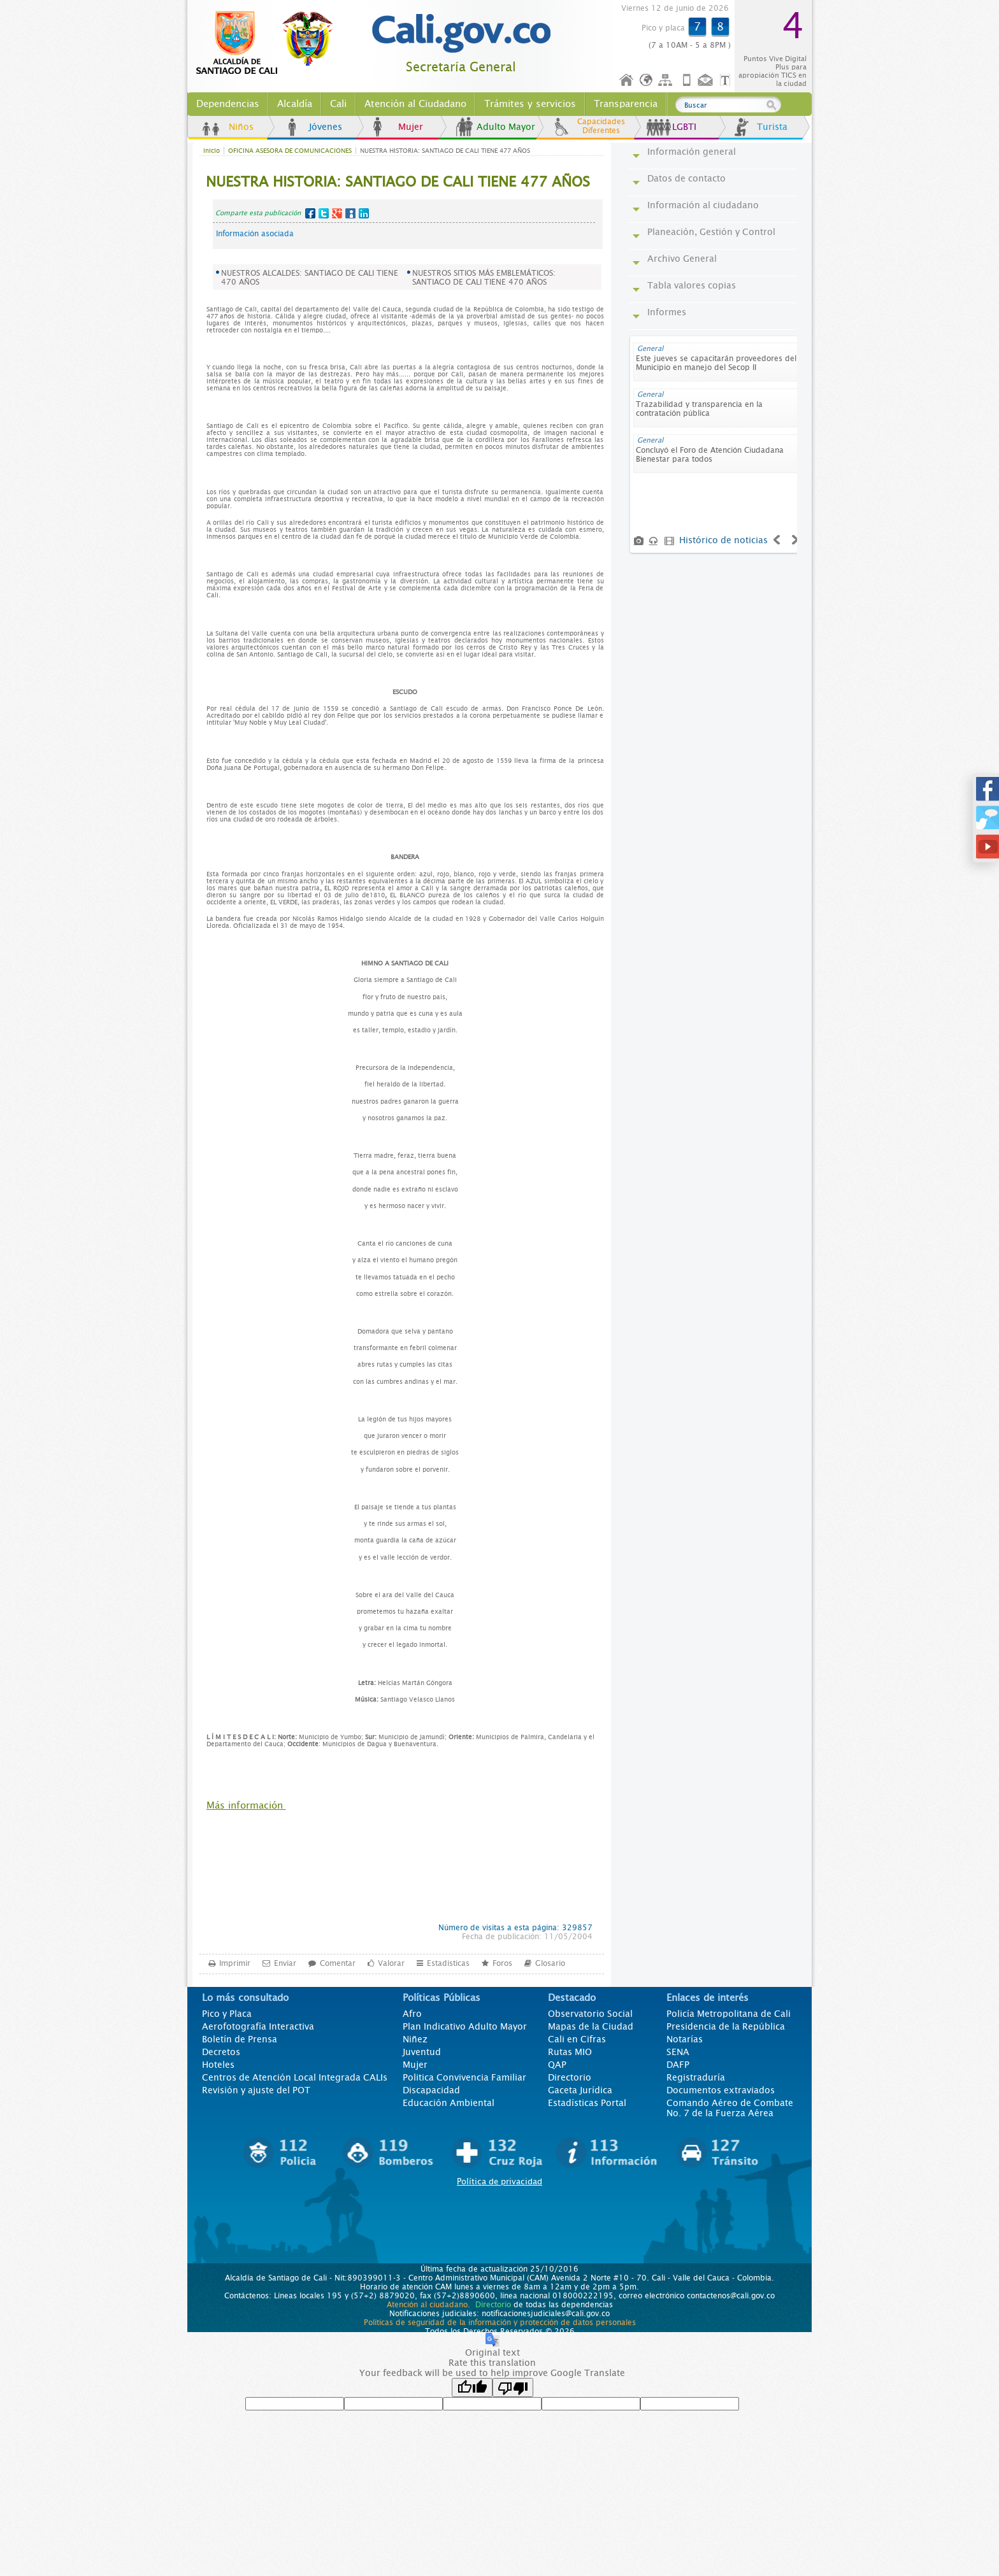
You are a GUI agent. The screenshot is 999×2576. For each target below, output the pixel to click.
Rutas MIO (570, 2052)
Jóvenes (325, 127)
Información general (691, 151)
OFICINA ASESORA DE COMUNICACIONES (290, 150)
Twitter (324, 213)
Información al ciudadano (703, 205)
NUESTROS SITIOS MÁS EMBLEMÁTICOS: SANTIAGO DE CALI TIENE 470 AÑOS (484, 278)
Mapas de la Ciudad (590, 2026)
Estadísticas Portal (587, 2103)
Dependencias (227, 104)
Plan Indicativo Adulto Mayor (465, 2026)
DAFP (677, 2065)
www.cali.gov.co (270, 43)
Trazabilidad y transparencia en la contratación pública (699, 409)
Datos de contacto (686, 178)
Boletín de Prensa (239, 2039)
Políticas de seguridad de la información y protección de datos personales (500, 2322)
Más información (246, 1805)
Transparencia (626, 104)
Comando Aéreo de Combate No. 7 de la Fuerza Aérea (729, 2108)
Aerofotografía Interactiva (258, 2026)
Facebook (310, 213)
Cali (338, 104)
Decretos (221, 2052)
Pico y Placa (227, 2014)
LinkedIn (364, 213)
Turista (772, 127)
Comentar (338, 1963)
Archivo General (682, 258)
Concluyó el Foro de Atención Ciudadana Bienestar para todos (710, 455)
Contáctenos (706, 81)
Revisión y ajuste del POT (256, 2090)
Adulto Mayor (506, 127)
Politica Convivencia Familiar (464, 2077)
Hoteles (218, 2065)
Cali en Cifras (577, 2039)
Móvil (686, 81)
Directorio (569, 2077)
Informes (666, 312)
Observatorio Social (590, 2014)
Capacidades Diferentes (601, 126)
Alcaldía (294, 104)
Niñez (415, 2039)
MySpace (350, 213)
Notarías (684, 2039)
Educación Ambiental (448, 2103)
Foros (502, 1963)
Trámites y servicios (530, 104)
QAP (557, 2065)
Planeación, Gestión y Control (711, 232)
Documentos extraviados (720, 2090)
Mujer (410, 127)
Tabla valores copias (691, 285)
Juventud (422, 2052)
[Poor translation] (512, 2387)
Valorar (391, 1963)
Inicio (627, 81)
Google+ (337, 213)
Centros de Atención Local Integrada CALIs (294, 2077)
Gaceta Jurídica (580, 2090)
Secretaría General (461, 67)
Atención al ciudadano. (428, 2304)
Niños (241, 127)
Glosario (550, 1963)
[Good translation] (472, 2387)
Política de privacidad (499, 2181)
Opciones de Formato (727, 81)
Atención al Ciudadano (415, 104)
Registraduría (695, 2077)
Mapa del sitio (667, 81)
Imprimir (234, 1963)
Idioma (647, 81)
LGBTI (684, 127)
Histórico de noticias (723, 540)
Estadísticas (448, 1963)
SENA (677, 2052)
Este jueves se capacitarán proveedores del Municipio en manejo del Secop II (716, 363)
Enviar (285, 1963)
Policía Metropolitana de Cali (728, 2014)
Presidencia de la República (725, 2026)
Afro (412, 2014)
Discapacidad (431, 2090)
